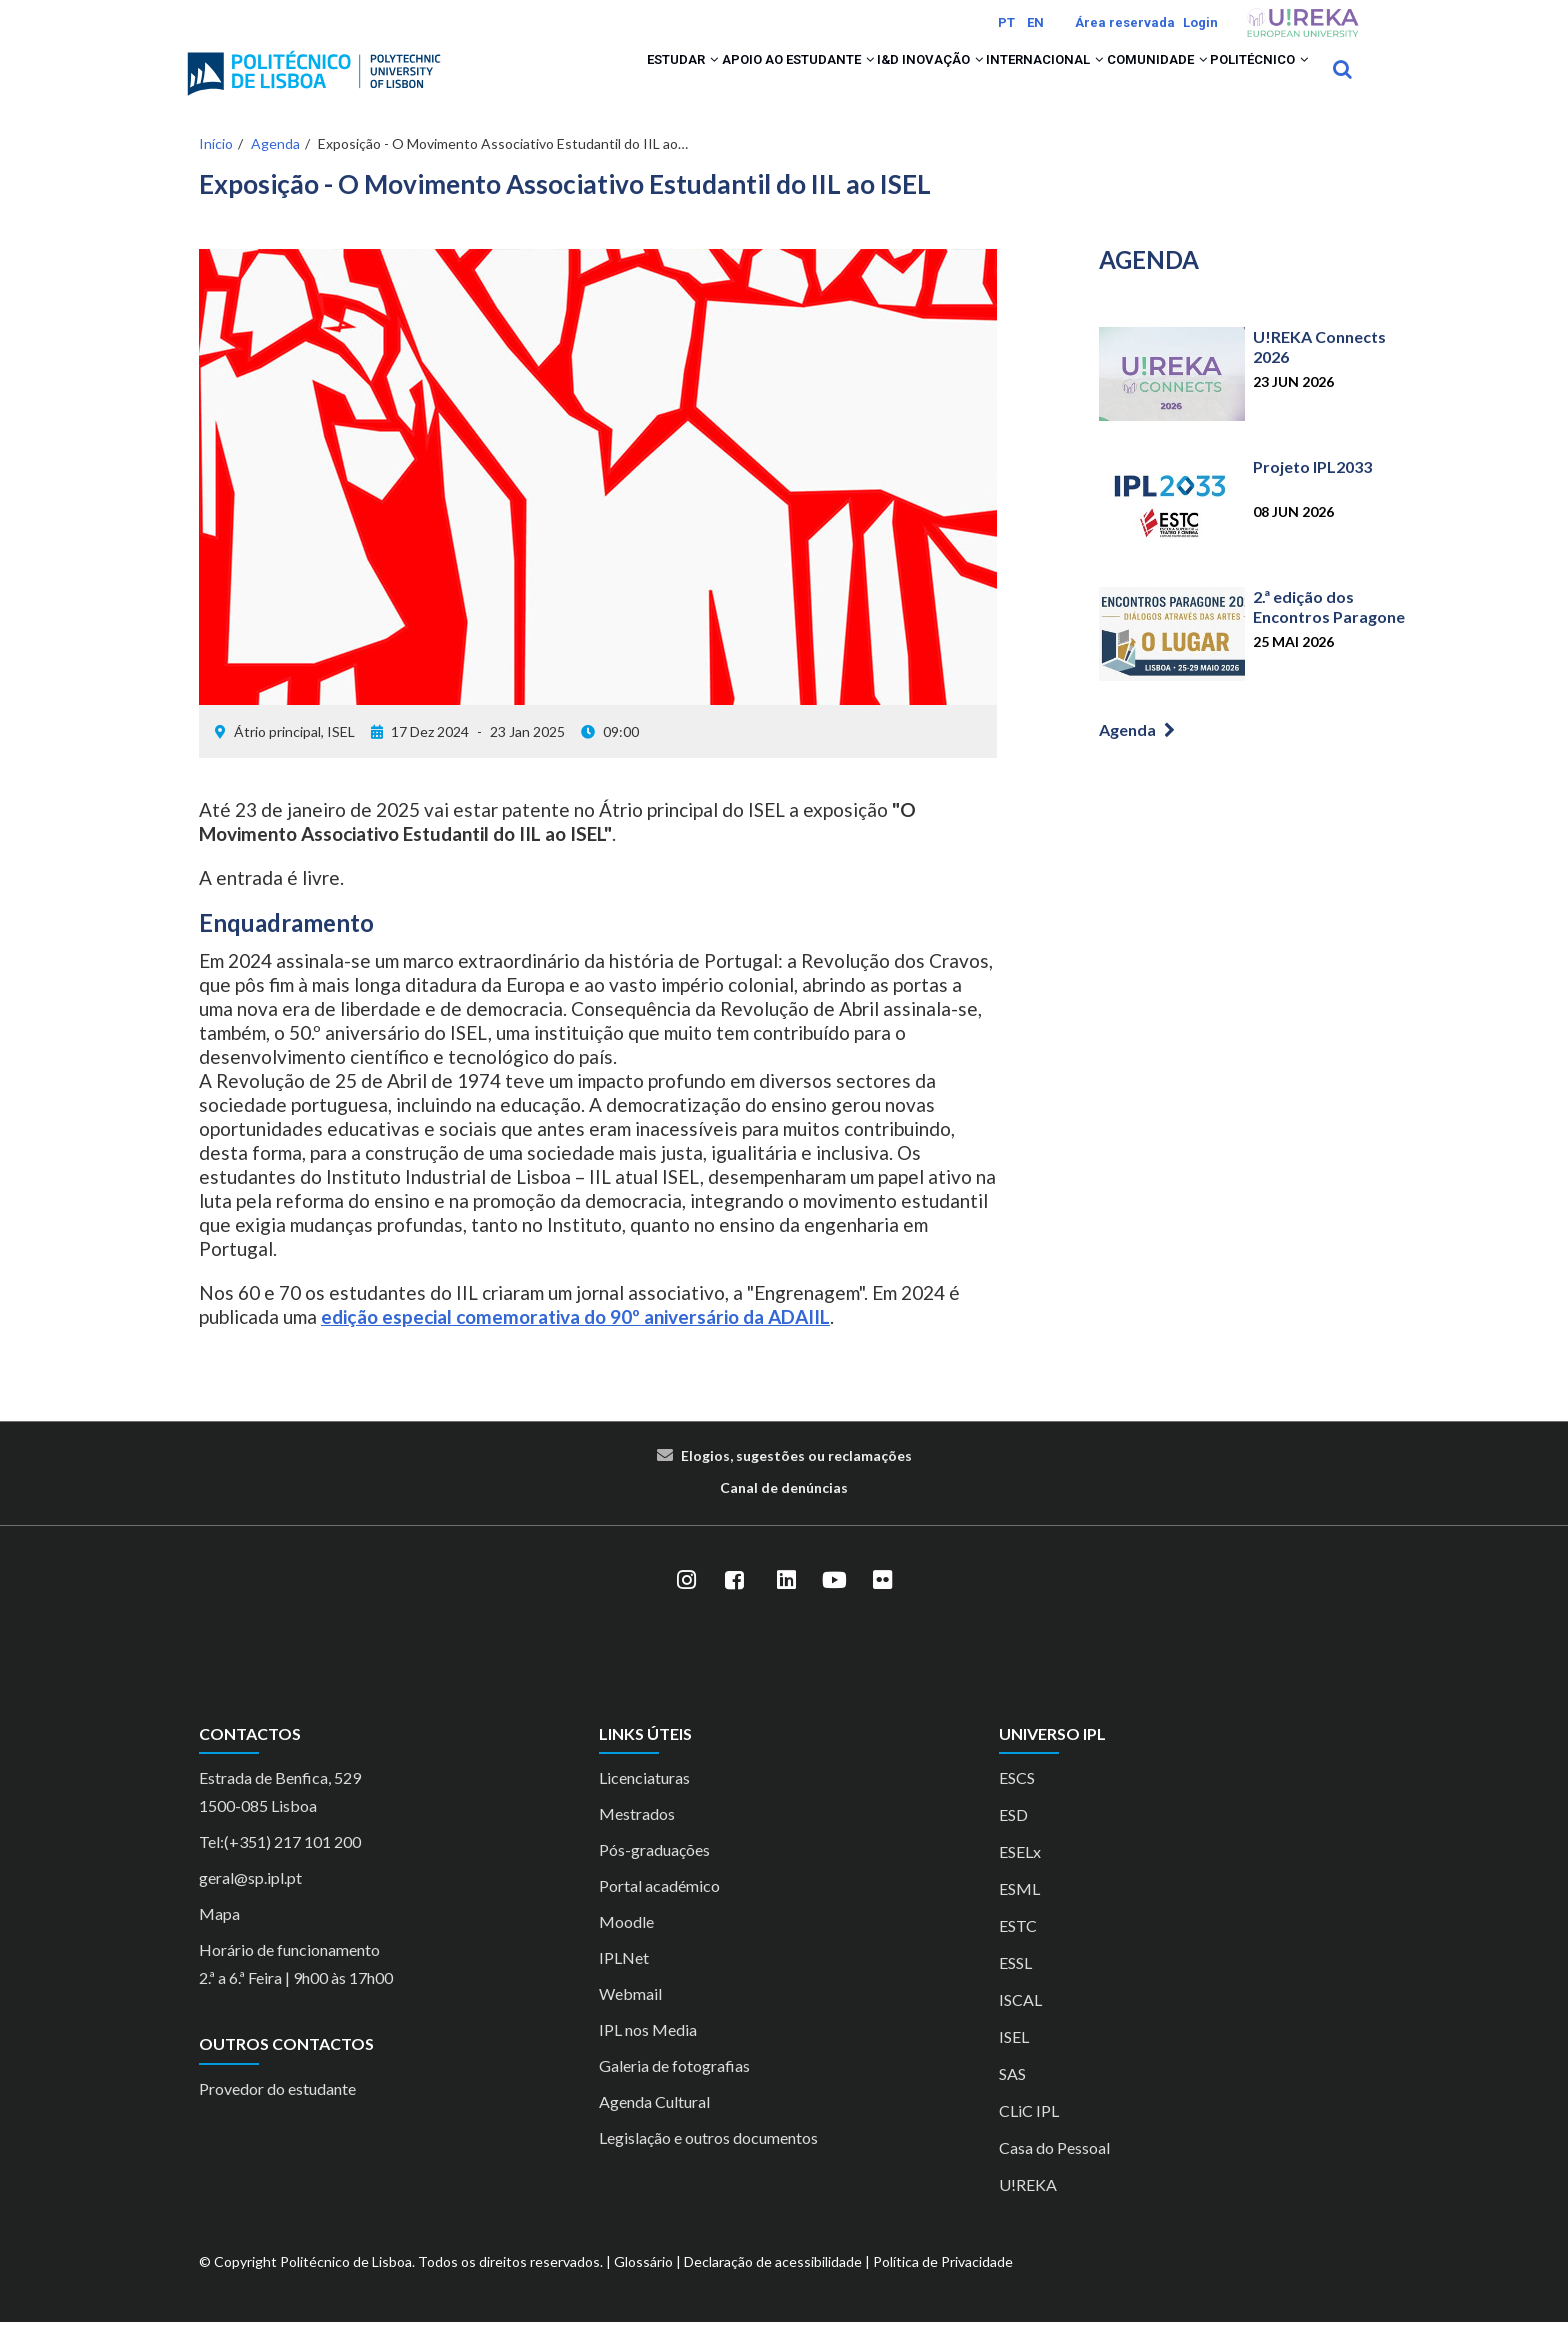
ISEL (1014, 2063)
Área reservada (1125, 22)
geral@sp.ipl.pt (250, 1904)
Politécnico (1246, 82)
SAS (1012, 2100)
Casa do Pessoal (1054, 2174)
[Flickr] (882, 1606)
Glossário (643, 2288)
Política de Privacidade (943, 2288)
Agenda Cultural (654, 2128)
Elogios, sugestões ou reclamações (796, 1481)
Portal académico (659, 1912)
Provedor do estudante (277, 2114)
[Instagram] (686, 1606)
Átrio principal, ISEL (294, 757)
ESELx (1020, 1878)
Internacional (981, 82)
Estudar (542, 82)
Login (1200, 22)
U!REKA (1028, 2211)
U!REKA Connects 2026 (1319, 373)
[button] (577, 82)
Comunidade (1118, 82)
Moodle (626, 1948)
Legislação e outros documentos (708, 2164)
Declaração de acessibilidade (773, 2288)
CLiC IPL (1029, 2137)
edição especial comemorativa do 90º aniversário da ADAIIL (575, 1342)
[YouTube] (834, 1606)
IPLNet (624, 1984)
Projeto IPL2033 (1312, 493)
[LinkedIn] (786, 1606)
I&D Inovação (843, 82)
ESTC (1018, 1952)
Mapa (219, 1940)
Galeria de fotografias (674, 2092)
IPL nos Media (648, 2056)
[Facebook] (734, 1606)
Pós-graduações (654, 1876)
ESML (1019, 1915)
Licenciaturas (644, 1804)
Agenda (275, 169)
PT (1006, 22)
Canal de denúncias (784, 1513)
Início (216, 169)
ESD (1013, 1841)
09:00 (610, 757)
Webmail (630, 2020)
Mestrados (637, 1840)
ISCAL (1020, 2026)
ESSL (1015, 1989)
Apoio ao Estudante (685, 82)
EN (1035, 22)
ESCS (1017, 1804)
